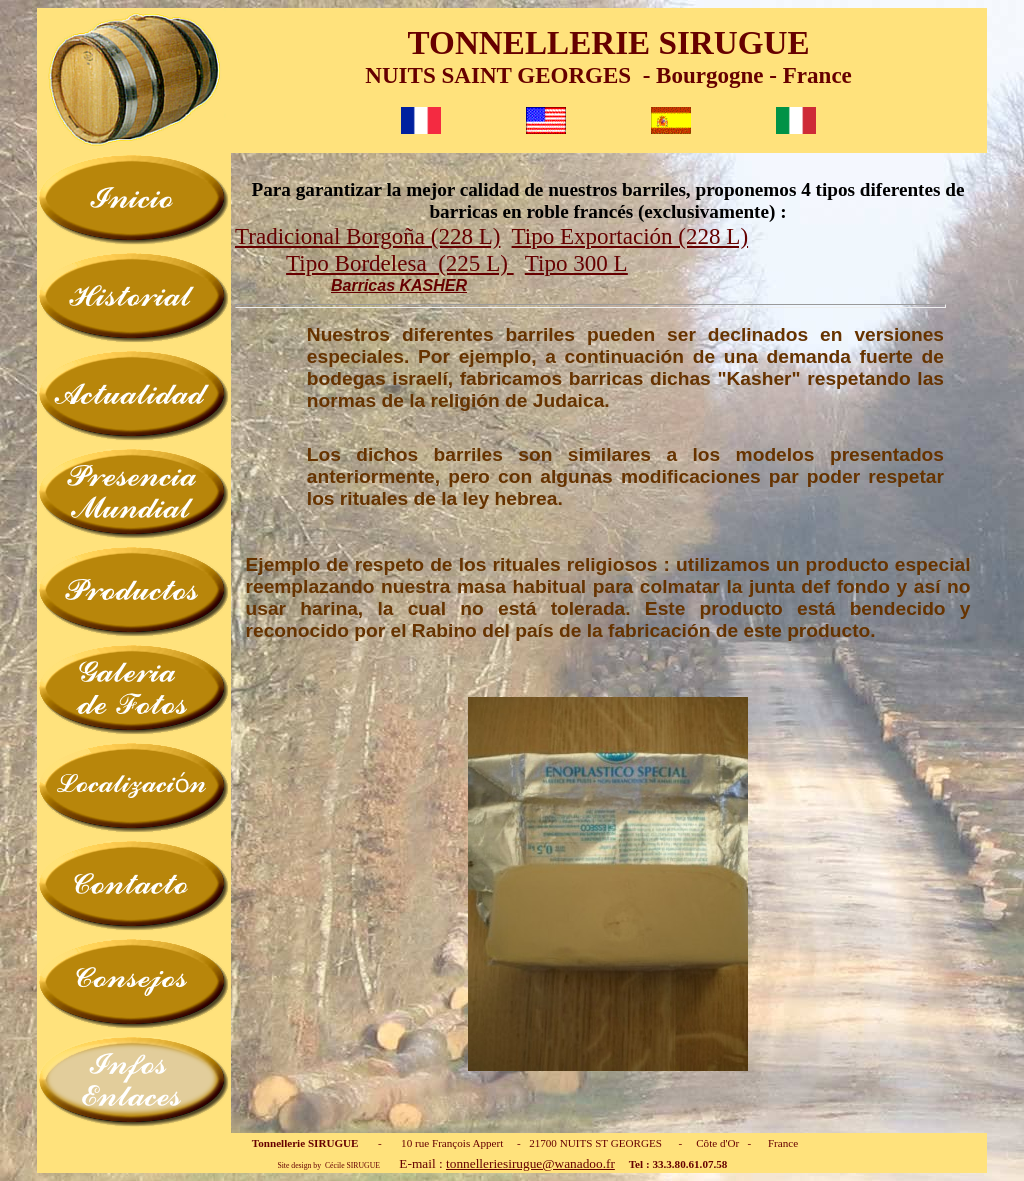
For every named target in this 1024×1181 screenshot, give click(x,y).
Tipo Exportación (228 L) (630, 236)
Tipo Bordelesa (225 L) (400, 263)
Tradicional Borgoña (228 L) (367, 236)
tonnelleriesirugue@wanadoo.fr (530, 1163)
